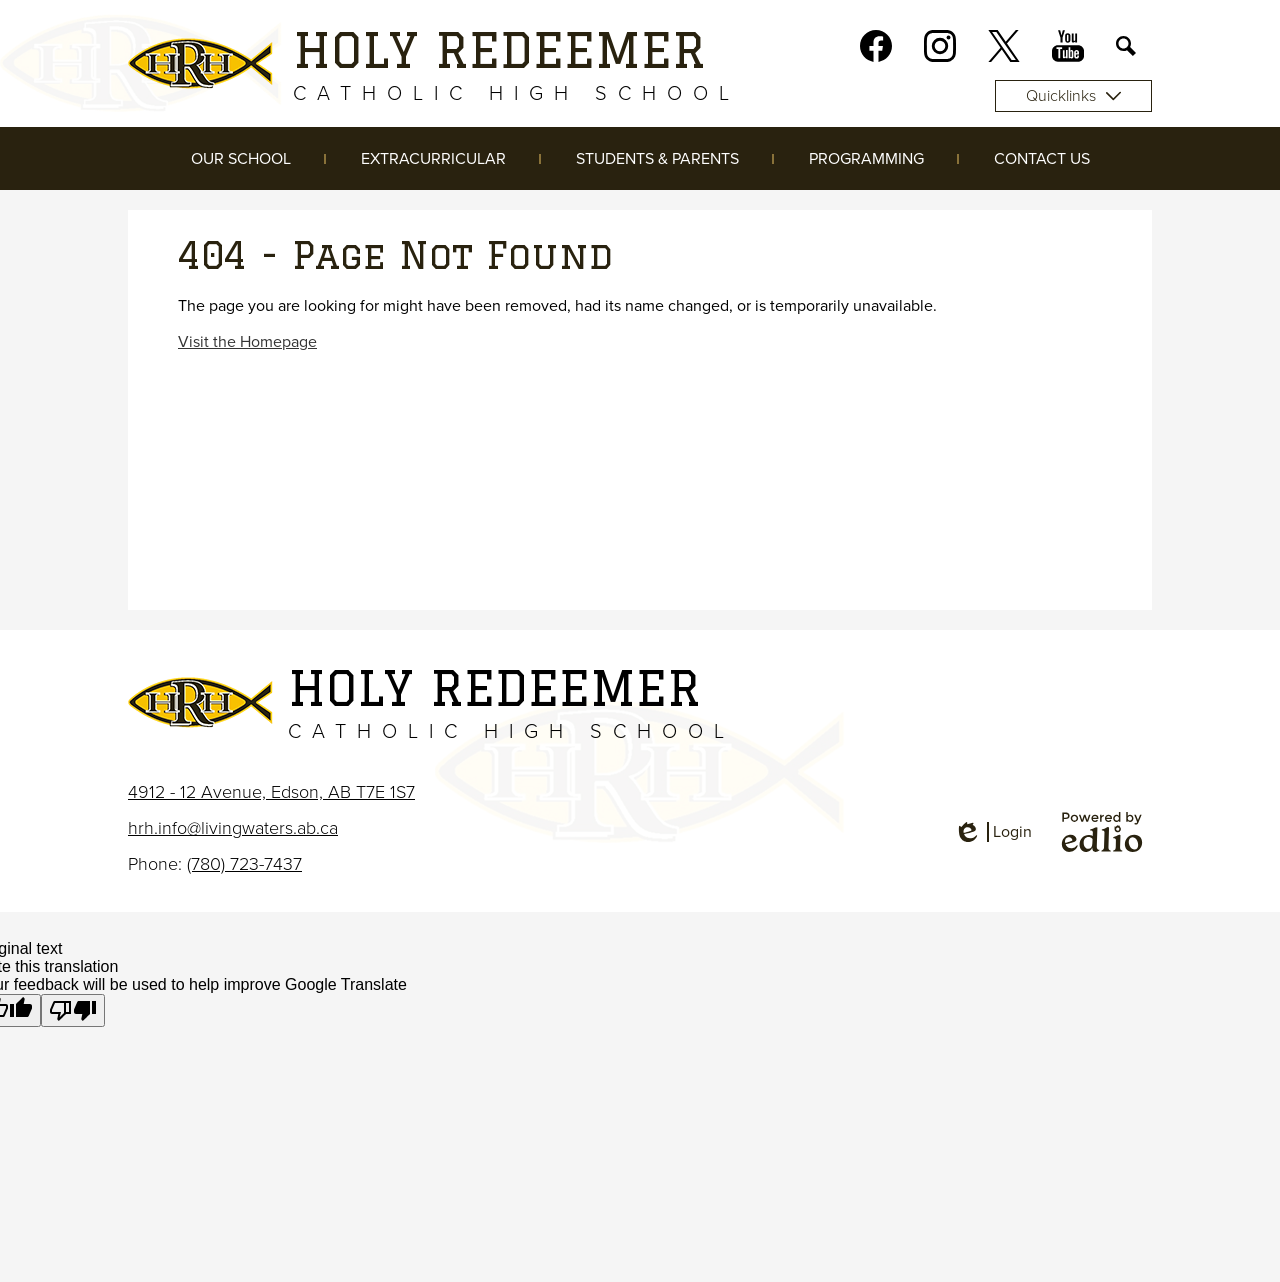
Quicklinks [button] (1073, 96)
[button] (241, 158)
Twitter (1004, 50)
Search (1126, 50)
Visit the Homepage (247, 342)
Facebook (876, 50)
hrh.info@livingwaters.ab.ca (233, 828)
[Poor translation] (73, 1010)
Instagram (940, 50)
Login (992, 832)
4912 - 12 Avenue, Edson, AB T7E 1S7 (271, 792)
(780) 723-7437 (244, 864)
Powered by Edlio (1102, 832)
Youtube (1068, 50)
